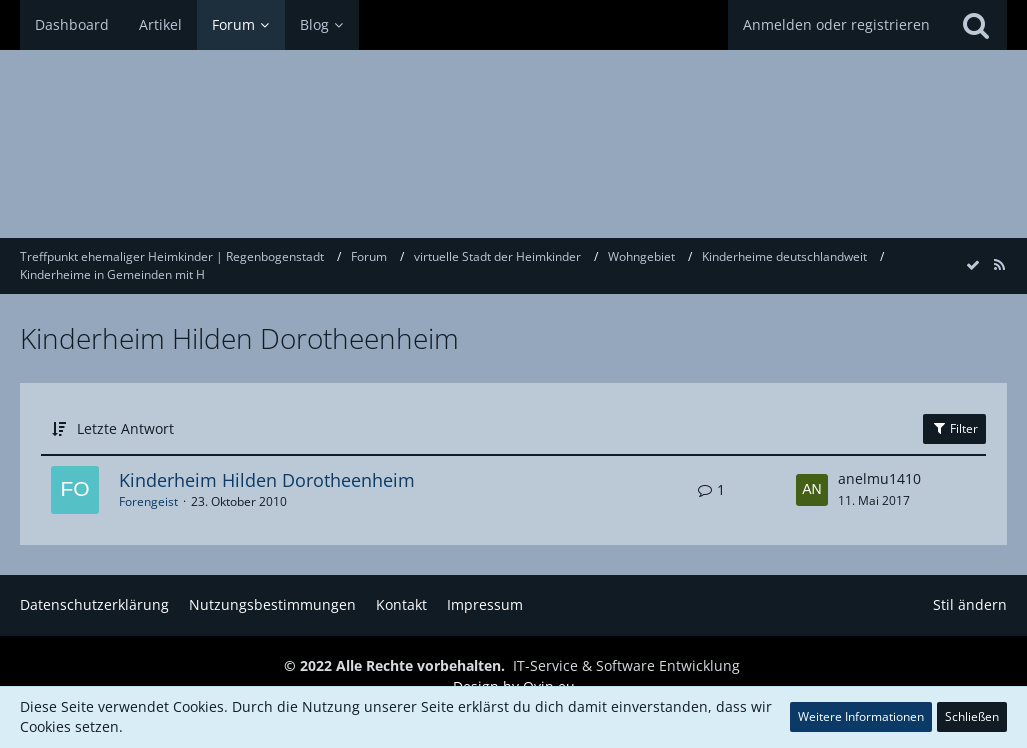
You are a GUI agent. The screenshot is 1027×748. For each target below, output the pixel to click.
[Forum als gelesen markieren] (973, 264)
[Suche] (976, 25)
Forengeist (148, 501)
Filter (954, 428)
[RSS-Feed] (999, 264)
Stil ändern (970, 604)
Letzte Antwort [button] (125, 428)
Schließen (972, 716)
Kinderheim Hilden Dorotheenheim (267, 480)
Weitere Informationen (861, 716)
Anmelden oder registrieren (836, 24)
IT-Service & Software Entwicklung (626, 665)
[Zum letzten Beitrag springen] (812, 490)
